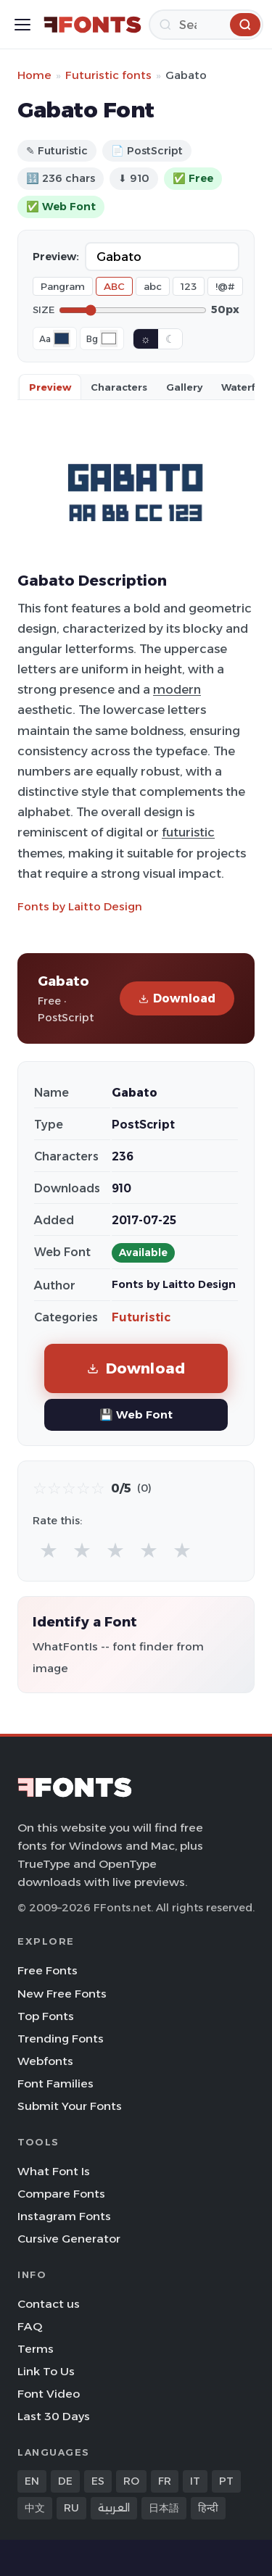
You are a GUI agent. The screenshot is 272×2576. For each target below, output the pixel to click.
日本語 (164, 2507)
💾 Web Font (136, 1414)
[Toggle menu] (22, 24)
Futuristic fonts (108, 75)
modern (177, 689)
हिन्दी (208, 2507)
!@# (225, 286)
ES (97, 2481)
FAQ (29, 2326)
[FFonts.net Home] (92, 24)
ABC (114, 286)
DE (65, 2481)
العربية (114, 2507)
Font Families (55, 2083)
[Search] (206, 24)
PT (226, 2481)
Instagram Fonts (64, 2216)
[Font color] (61, 338)
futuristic (188, 832)
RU (71, 2507)
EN (32, 2481)
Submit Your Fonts (69, 2106)
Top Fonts (45, 2016)
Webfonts (45, 2061)
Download (177, 998)
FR (164, 2481)
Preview (50, 387)
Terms (35, 2349)
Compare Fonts (61, 2194)
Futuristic (141, 1317)
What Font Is (53, 2171)
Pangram (63, 286)
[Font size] (133, 310)
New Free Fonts (62, 1993)
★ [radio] (48, 1550)
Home (34, 75)
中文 (35, 2507)
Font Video (48, 2394)
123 (189, 286)
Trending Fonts (60, 2038)
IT (195, 2481)
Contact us (48, 2304)
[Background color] (109, 338)
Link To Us (46, 2371)
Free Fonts (47, 1970)
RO (131, 2481)
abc (153, 286)
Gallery (184, 387)
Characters (119, 387)
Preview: (56, 256)
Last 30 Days (53, 2416)
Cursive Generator (68, 2238)
